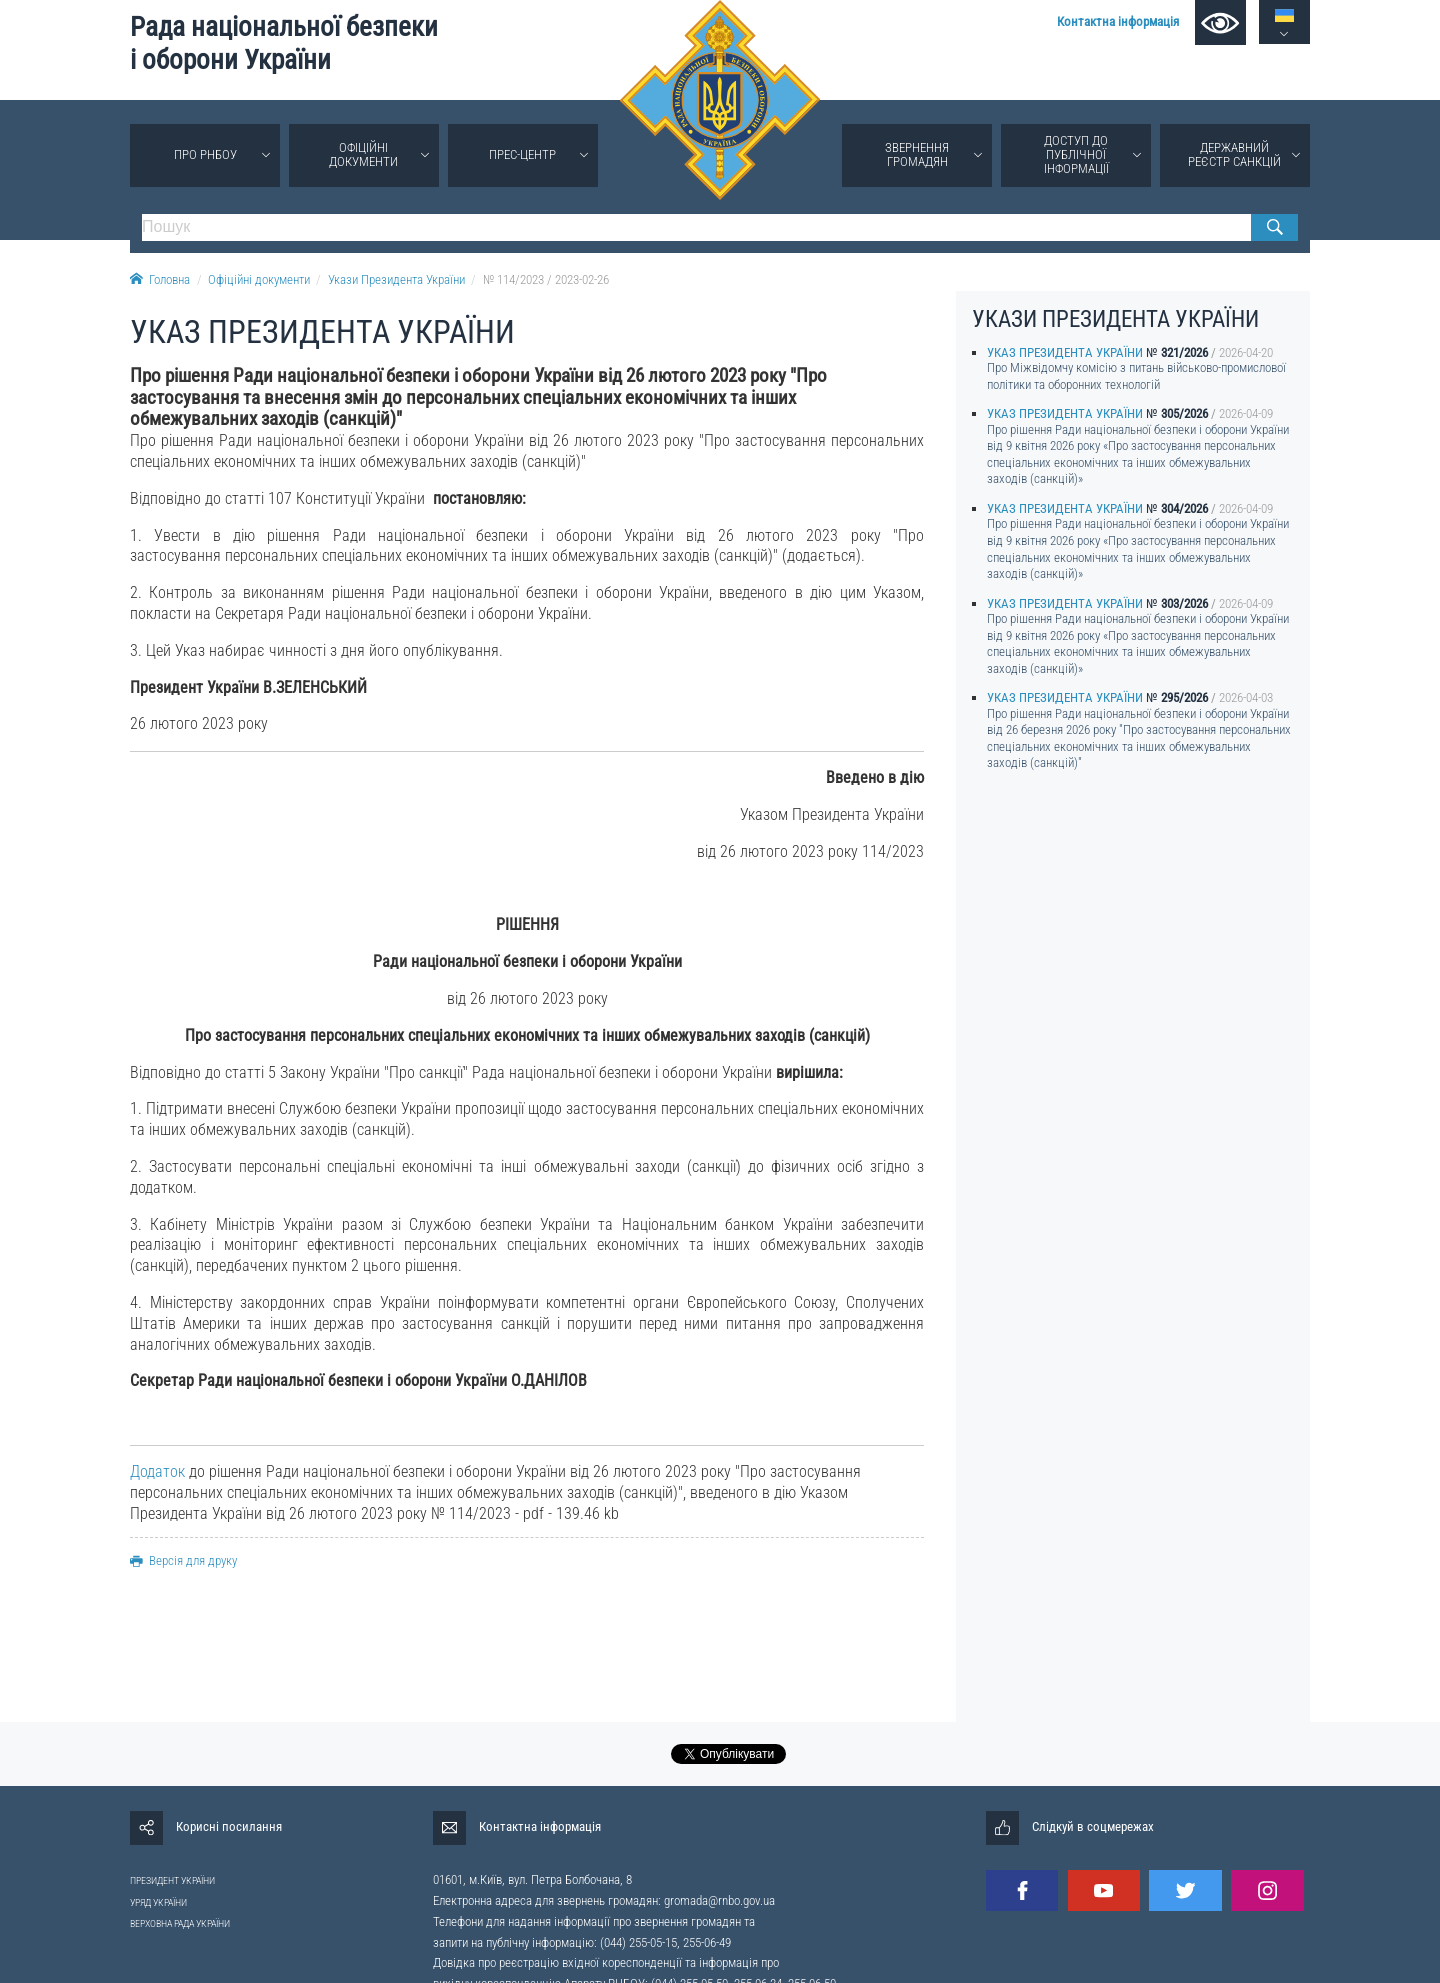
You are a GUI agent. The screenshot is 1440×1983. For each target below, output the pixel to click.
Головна (160, 279)
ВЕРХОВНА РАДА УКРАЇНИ (180, 1923)
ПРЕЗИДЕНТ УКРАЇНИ (172, 1880)
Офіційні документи (363, 154)
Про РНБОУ (205, 154)
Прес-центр (522, 154)
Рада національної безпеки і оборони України (284, 43)
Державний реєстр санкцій (1234, 154)
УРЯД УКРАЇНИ (158, 1902)
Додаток (157, 1471)
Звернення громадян (917, 154)
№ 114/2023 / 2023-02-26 (546, 279)
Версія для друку (183, 1560)
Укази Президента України (396, 279)
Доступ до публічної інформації (1076, 154)
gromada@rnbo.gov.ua (719, 1900)
